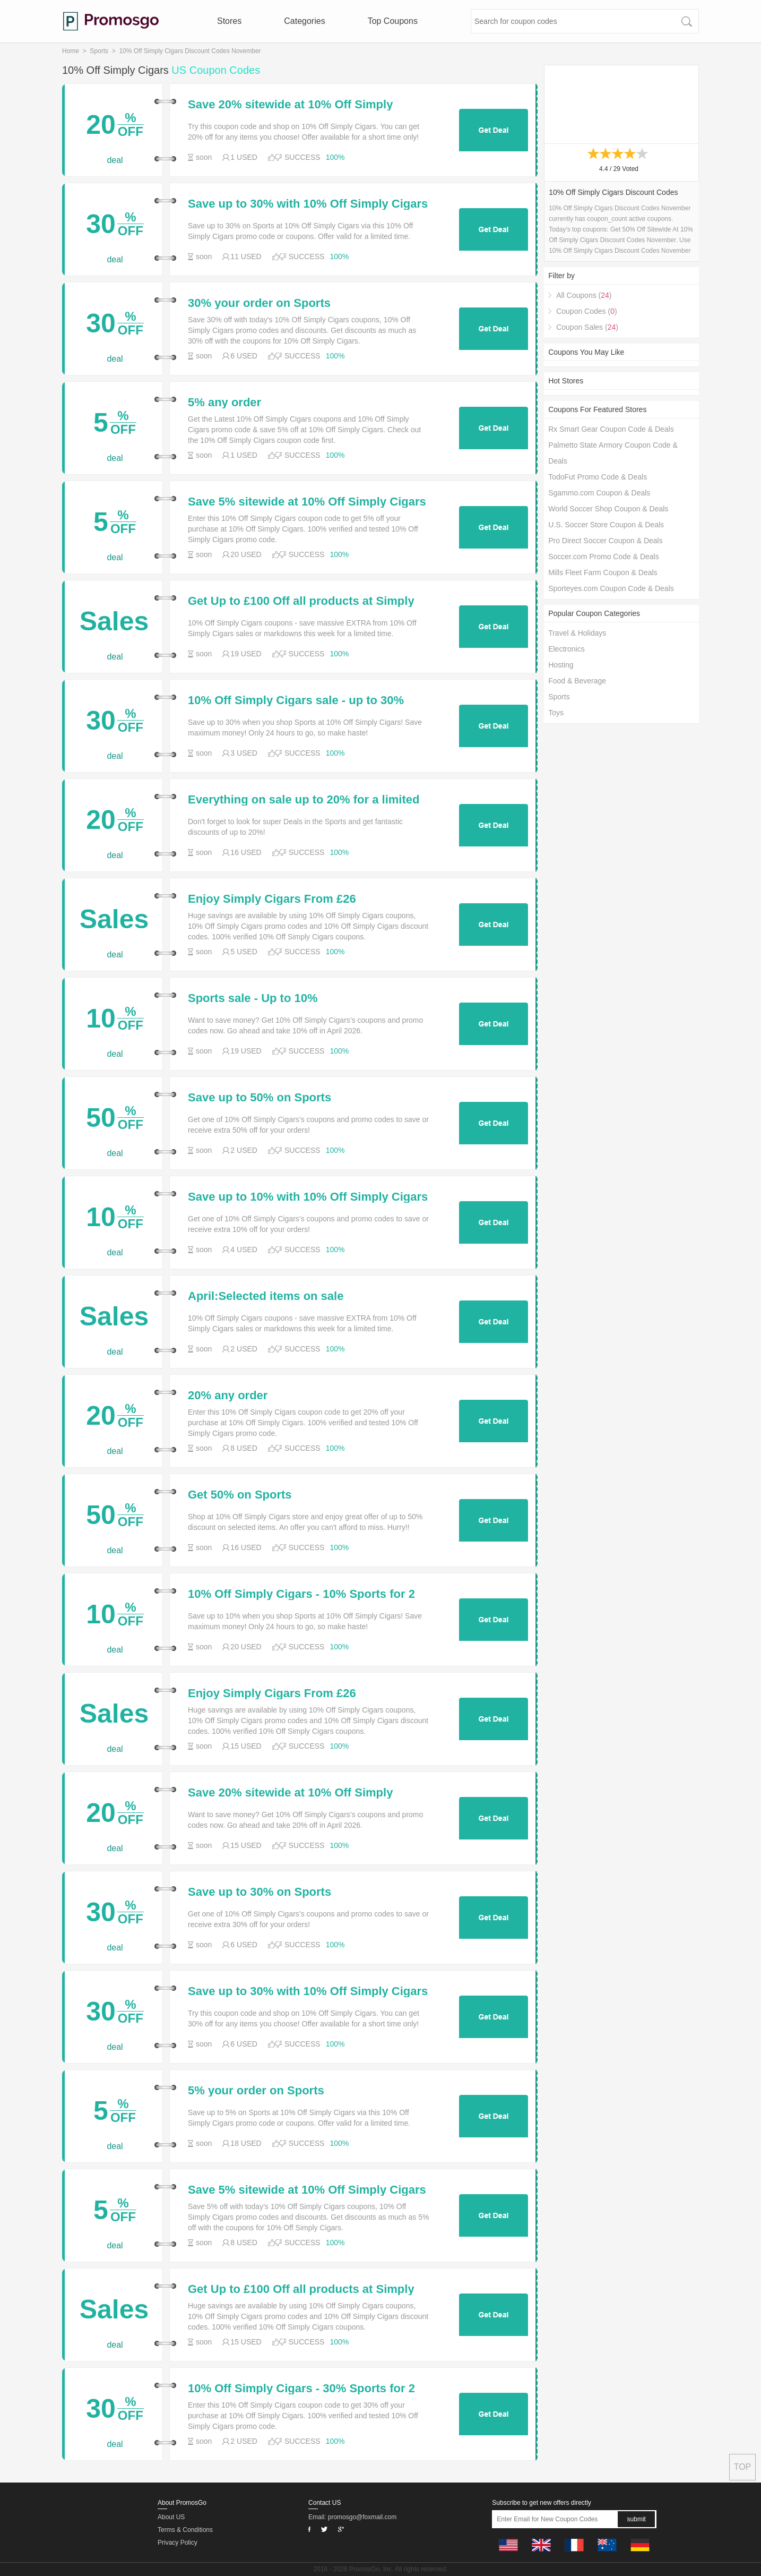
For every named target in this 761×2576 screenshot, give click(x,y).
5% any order (224, 402)
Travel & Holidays (577, 633)
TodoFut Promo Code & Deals (597, 477)
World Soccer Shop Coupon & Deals (608, 508)
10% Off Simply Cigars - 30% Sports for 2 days (301, 2388)
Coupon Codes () (586, 311)
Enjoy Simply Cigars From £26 (272, 899)
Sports (99, 51)
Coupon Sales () (587, 327)
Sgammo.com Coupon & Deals (599, 493)
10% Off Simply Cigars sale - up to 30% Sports (296, 700)
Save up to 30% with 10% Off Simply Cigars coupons (308, 204)
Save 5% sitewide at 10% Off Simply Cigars (307, 502)
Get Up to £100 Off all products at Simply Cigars (301, 601)
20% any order (227, 1395)
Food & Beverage (577, 681)
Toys (556, 712)
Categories (304, 20)
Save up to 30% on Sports (259, 1892)
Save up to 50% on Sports (259, 1097)
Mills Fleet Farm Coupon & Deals (602, 572)
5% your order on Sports (256, 2090)
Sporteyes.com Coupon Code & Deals (611, 588)
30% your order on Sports (259, 303)
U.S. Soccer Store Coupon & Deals (606, 524)
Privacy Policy (177, 2542)
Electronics (566, 649)
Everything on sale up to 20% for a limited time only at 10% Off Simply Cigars (303, 800)
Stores (229, 20)
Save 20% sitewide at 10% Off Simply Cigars (290, 104)
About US (171, 2517)
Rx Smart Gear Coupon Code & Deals (611, 429)
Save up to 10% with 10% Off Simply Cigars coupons (308, 1197)
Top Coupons (393, 20)
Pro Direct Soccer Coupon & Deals (605, 540)
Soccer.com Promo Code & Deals (603, 556)
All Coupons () (583, 295)
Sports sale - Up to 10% (253, 998)
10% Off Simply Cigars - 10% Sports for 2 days (301, 1594)
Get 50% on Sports (240, 1495)
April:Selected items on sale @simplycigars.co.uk (265, 1296)
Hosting (560, 665)
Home (70, 51)
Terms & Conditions (185, 2530)
